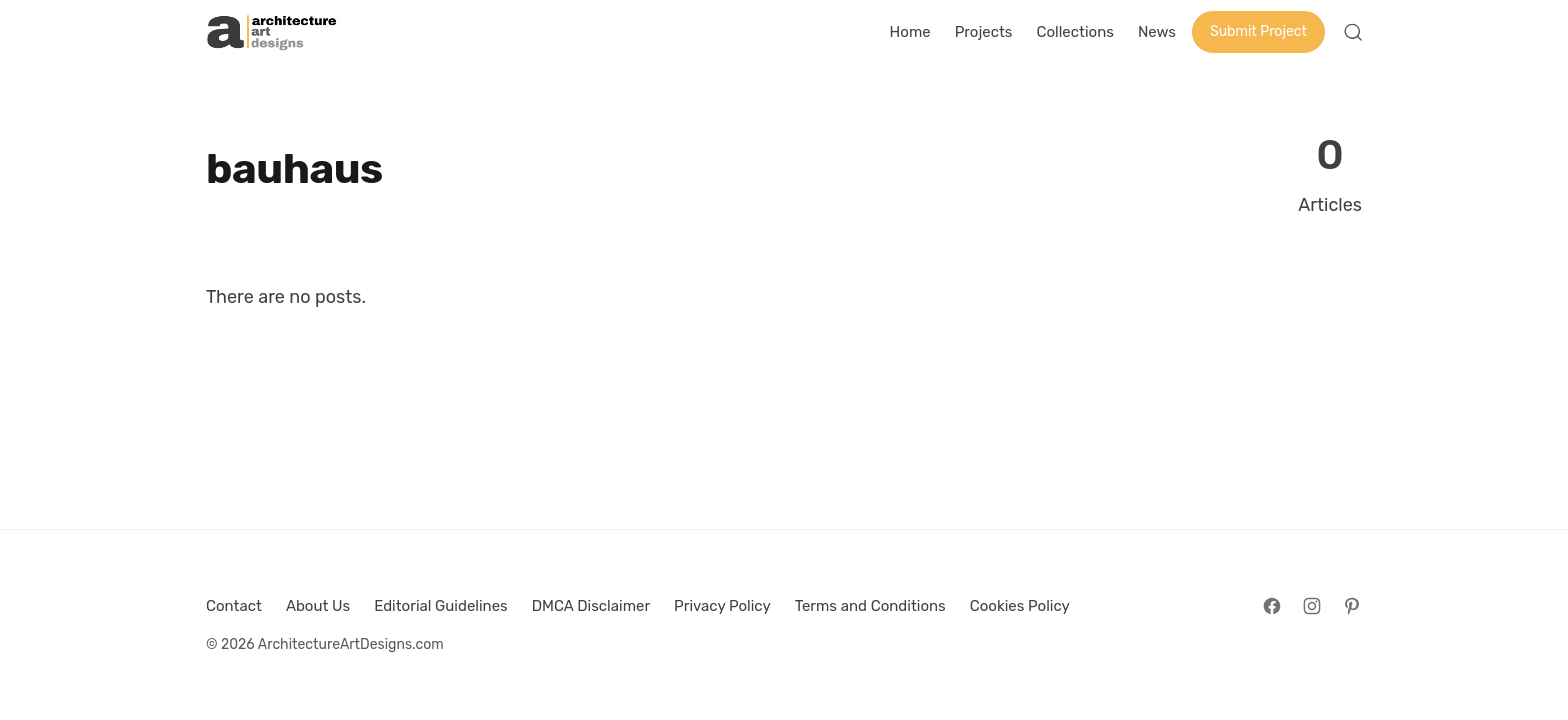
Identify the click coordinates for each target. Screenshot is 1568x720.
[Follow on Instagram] (1312, 606)
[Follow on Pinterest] (1352, 606)
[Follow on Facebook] (1272, 606)
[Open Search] (1353, 32)
